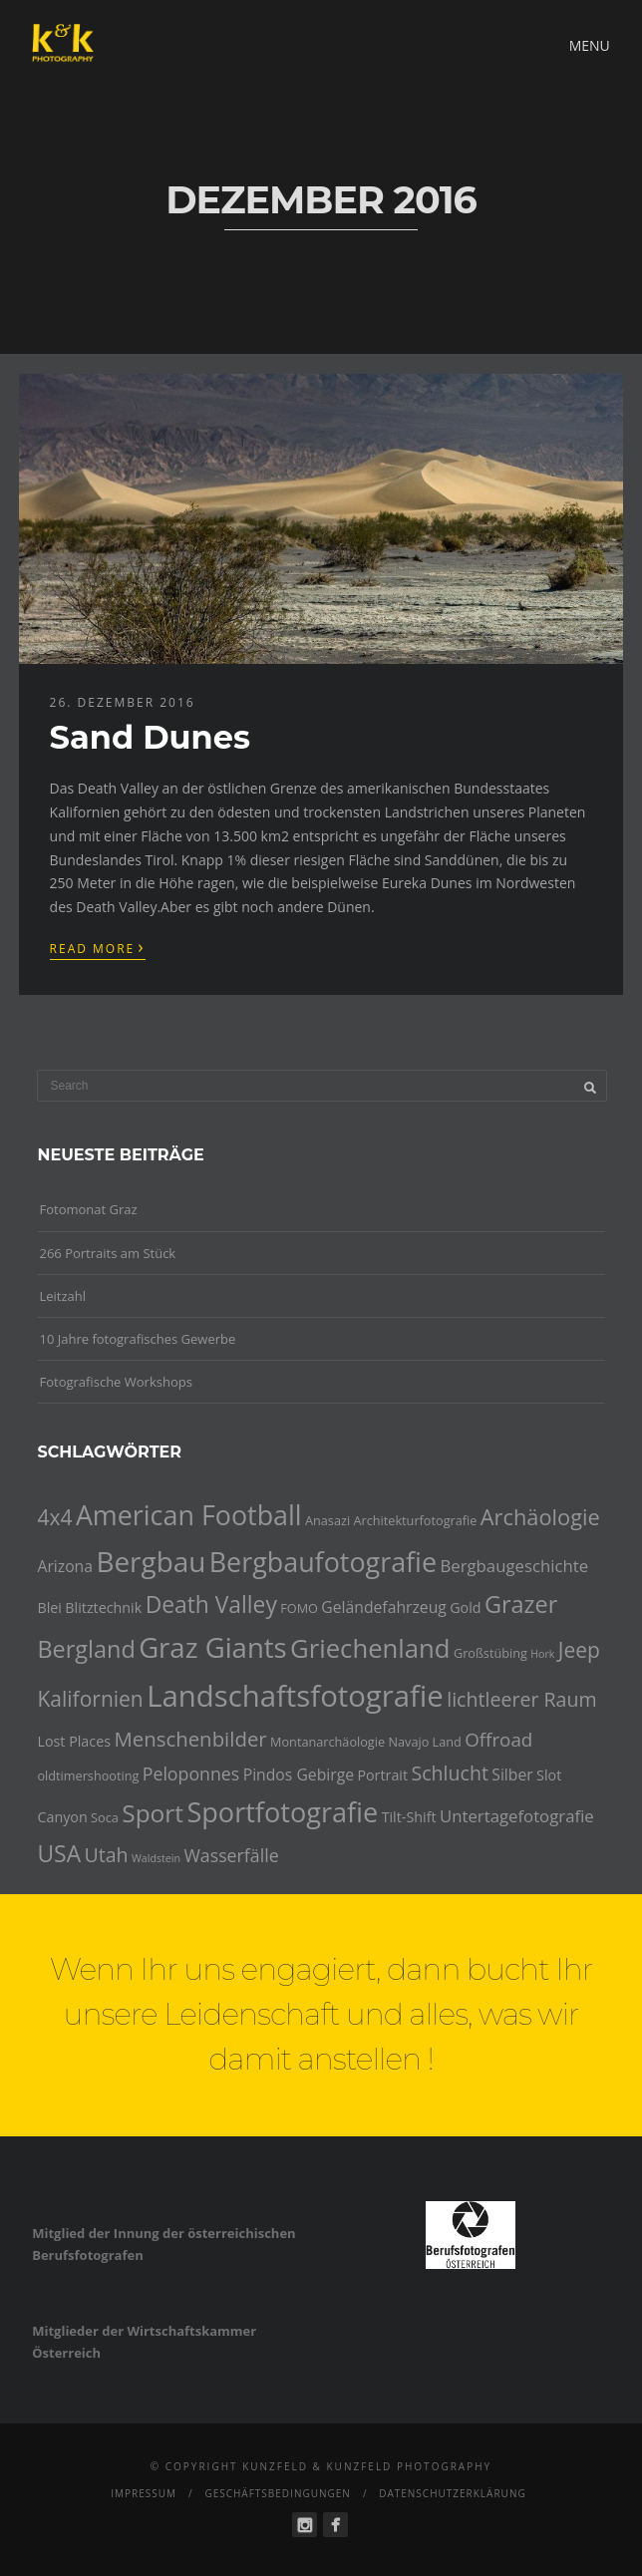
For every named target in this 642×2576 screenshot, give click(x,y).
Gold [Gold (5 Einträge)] (465, 1607)
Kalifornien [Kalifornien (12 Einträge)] (90, 1699)
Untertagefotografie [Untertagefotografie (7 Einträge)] (517, 1815)
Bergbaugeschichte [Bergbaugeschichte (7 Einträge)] (514, 1565)
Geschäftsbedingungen (277, 2493)
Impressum (143, 2493)
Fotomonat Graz (88, 1209)
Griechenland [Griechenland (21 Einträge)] (370, 1648)
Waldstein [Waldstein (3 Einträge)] (156, 1858)
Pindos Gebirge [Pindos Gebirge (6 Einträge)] (298, 1774)
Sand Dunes (150, 737)
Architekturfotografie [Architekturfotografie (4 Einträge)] (416, 1520)
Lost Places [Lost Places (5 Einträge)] (74, 1741)
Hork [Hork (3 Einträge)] (542, 1654)
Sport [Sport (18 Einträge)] (152, 1812)
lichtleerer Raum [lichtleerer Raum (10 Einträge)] (521, 1699)
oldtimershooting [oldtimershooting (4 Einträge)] (88, 1775)
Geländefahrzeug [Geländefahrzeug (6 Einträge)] (384, 1607)
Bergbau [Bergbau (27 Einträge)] (150, 1561)
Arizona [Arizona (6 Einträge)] (65, 1566)
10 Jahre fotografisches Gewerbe (137, 1339)
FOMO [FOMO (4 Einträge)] (299, 1608)
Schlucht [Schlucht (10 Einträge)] (449, 1773)
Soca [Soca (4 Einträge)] (105, 1817)
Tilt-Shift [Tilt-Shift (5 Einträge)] (409, 1816)
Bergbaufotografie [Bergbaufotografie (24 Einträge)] (323, 1561)
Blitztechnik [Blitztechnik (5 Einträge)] (103, 1607)
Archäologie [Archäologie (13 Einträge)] (540, 1516)
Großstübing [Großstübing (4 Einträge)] (490, 1653)
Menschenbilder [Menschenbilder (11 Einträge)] (190, 1739)
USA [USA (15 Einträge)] (59, 1853)
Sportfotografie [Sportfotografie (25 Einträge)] (282, 1811)
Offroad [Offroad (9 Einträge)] (498, 1740)
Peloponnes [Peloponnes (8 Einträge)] (191, 1773)
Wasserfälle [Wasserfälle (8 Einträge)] (230, 1855)
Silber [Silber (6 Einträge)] (511, 1774)
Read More (98, 947)
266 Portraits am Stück (107, 1253)
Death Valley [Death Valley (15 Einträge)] (211, 1604)
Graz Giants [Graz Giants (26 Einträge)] (213, 1647)
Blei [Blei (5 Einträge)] (49, 1607)
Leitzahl (62, 1296)
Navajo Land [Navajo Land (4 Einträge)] (424, 1742)
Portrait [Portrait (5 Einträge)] (382, 1775)
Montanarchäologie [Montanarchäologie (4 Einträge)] (327, 1742)
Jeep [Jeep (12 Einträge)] (579, 1650)
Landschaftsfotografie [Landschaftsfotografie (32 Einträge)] (295, 1696)
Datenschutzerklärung (452, 2493)
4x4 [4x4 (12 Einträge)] (54, 1517)
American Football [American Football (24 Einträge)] (189, 1514)
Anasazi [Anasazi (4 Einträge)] (327, 1520)
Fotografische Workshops (115, 1382)
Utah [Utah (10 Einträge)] (106, 1854)
